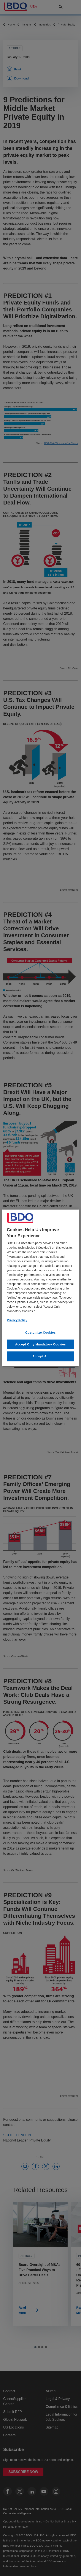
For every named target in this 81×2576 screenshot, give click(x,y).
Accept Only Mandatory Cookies (40, 1344)
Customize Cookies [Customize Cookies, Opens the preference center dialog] (40, 1332)
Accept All (40, 1356)
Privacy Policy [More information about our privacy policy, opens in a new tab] (17, 1320)
